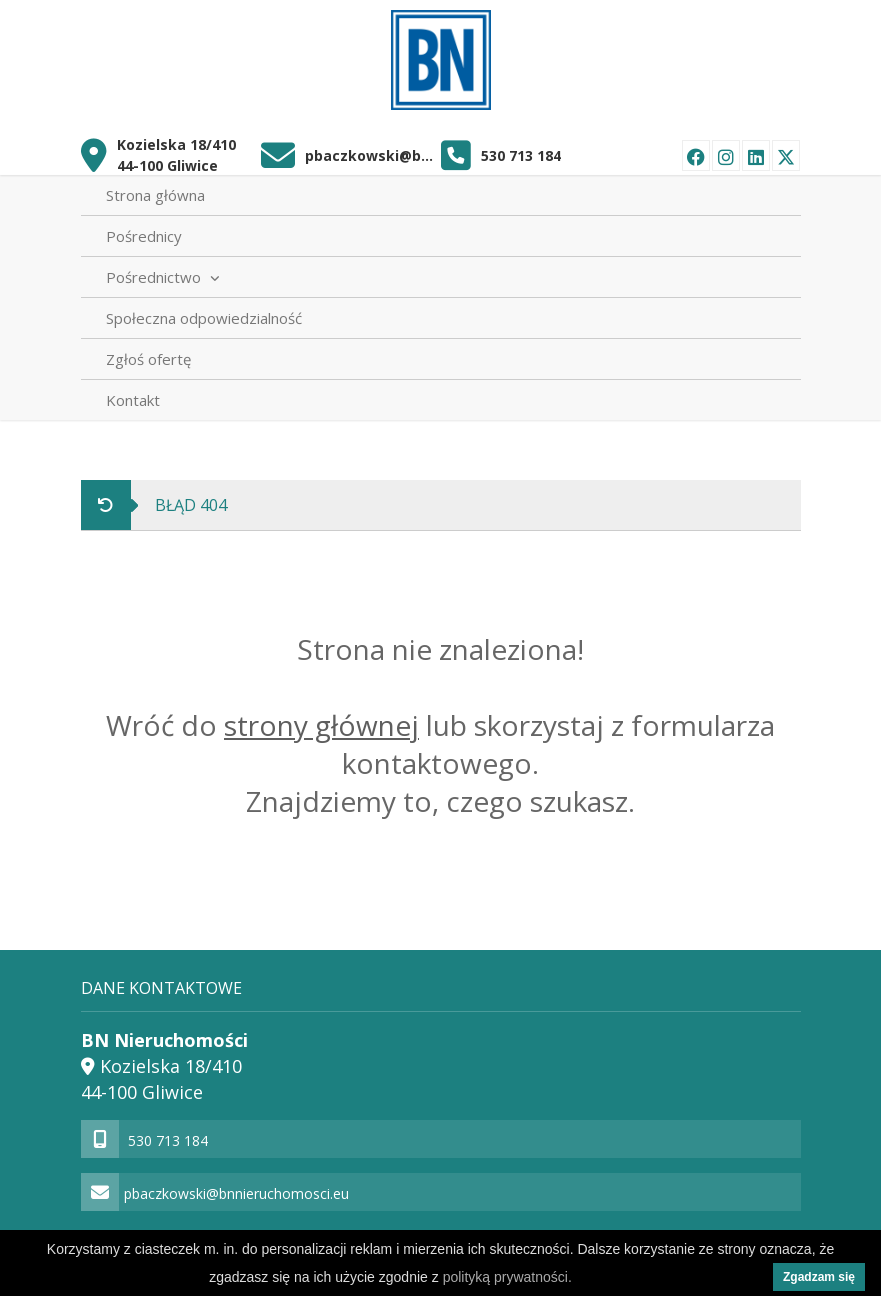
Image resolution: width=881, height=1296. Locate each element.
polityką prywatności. (507, 1277)
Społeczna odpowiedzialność (204, 318)
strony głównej (321, 725)
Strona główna (155, 195)
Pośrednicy (144, 236)
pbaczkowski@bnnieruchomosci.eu (372, 155)
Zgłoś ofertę (148, 359)
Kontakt (133, 400)
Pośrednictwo (163, 277)
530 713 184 (521, 155)
